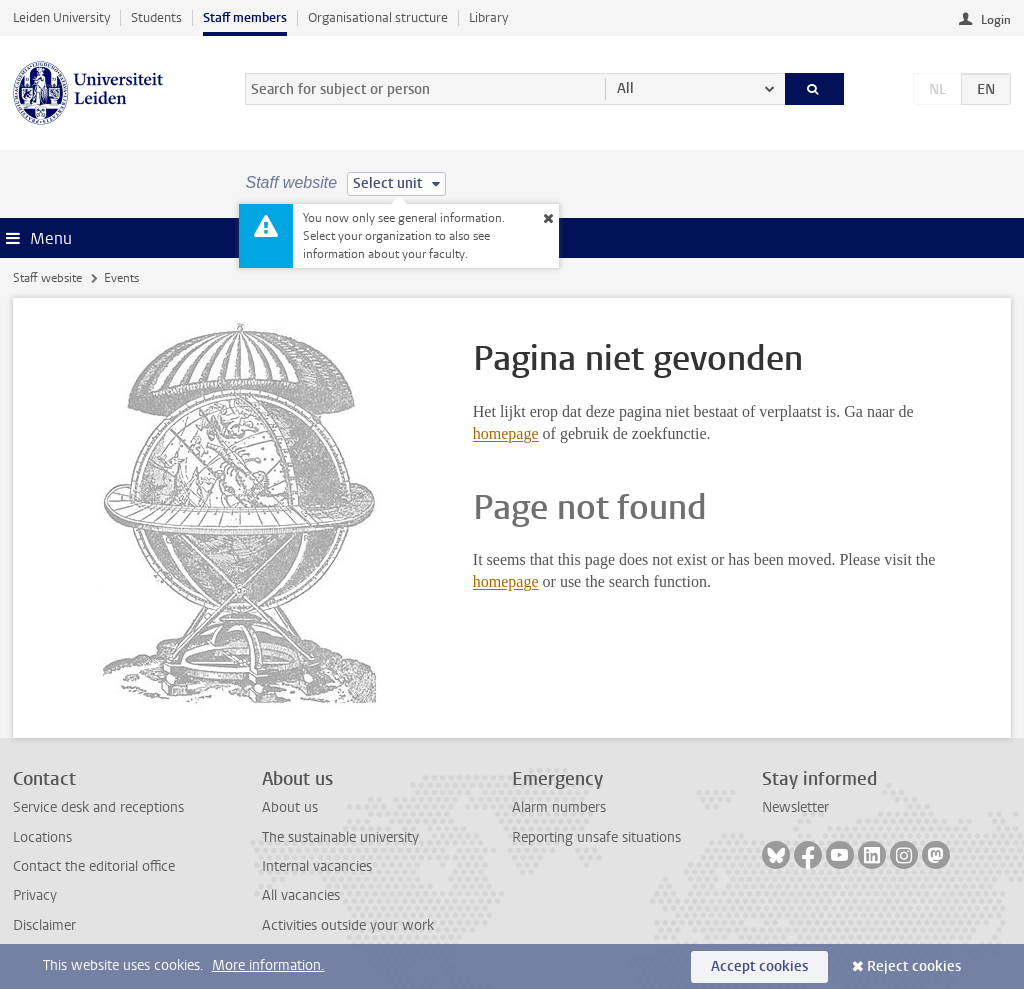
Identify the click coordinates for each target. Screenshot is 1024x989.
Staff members (245, 17)
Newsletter (795, 807)
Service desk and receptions (98, 807)
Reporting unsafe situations (596, 837)
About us (290, 807)
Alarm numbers (559, 807)
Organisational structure (378, 17)
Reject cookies (914, 966)
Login (996, 20)
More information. (268, 965)
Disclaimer (44, 925)
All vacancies (301, 895)
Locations (42, 837)
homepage (506, 433)
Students (156, 17)
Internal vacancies (317, 866)
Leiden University (61, 17)
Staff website (47, 278)
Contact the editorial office (94, 866)
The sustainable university (340, 837)
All (625, 88)
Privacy (35, 895)
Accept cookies (759, 966)
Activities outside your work (348, 925)
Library (488, 17)
